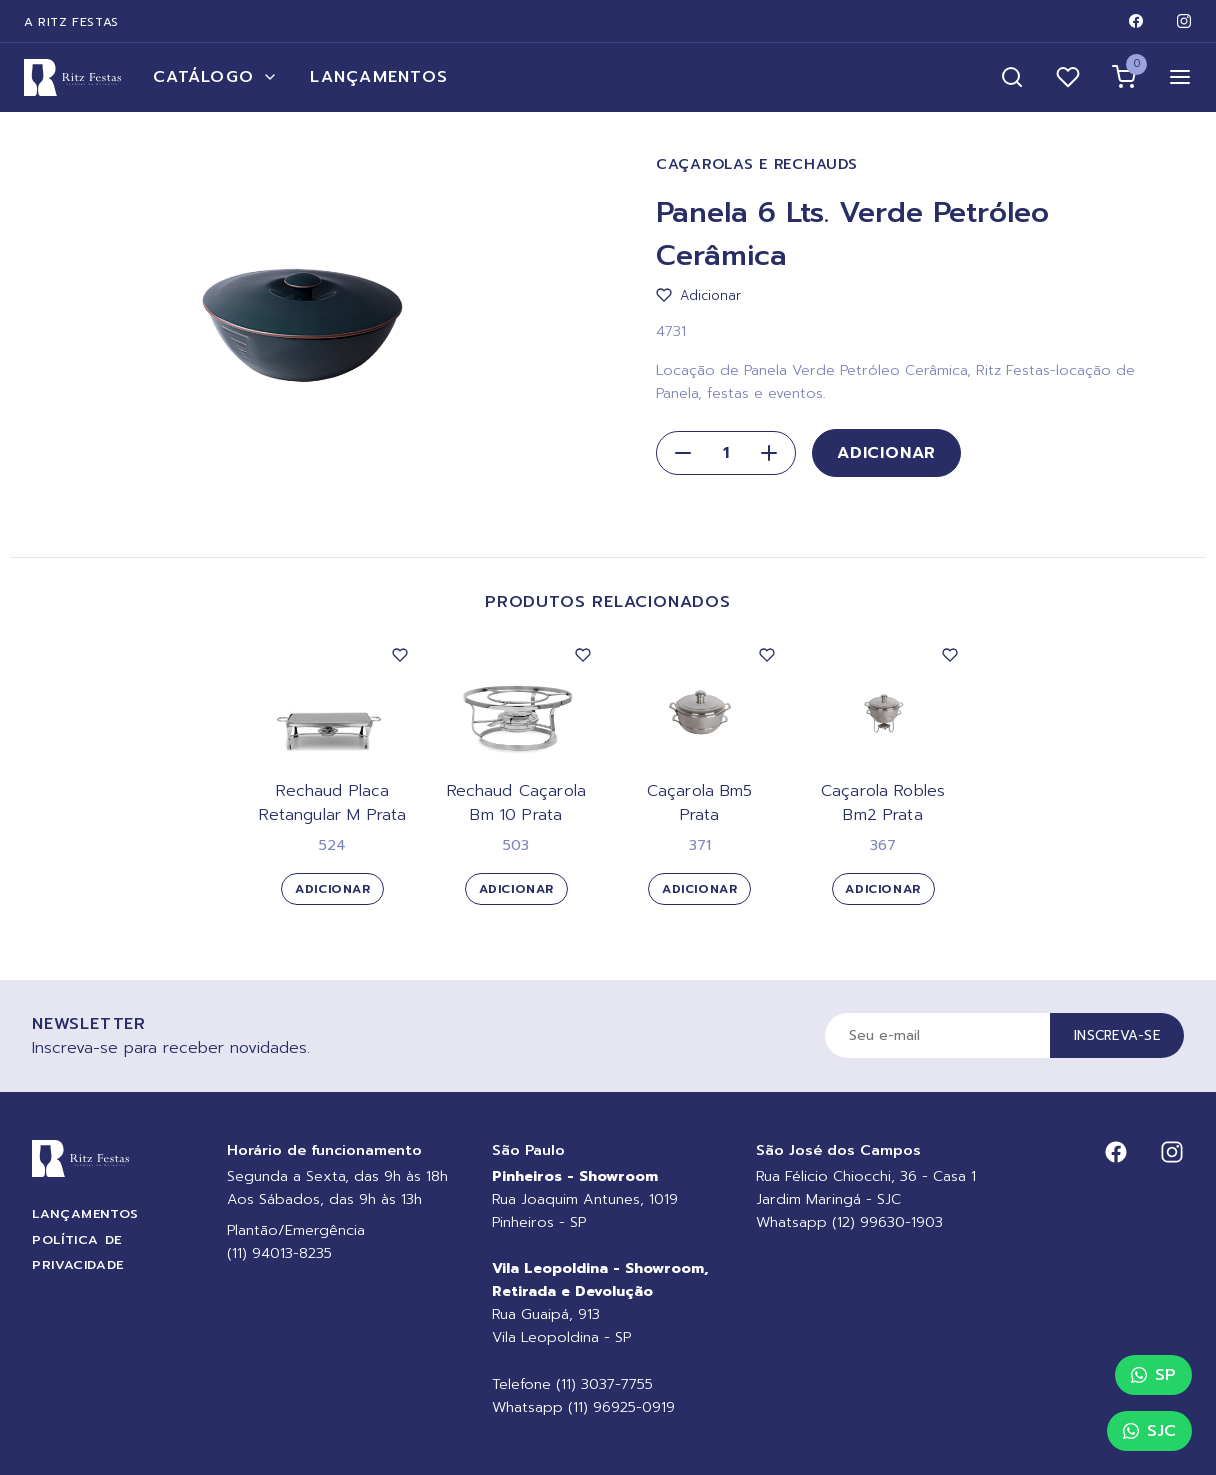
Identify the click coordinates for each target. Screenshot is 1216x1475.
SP (1153, 1375)
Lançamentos (379, 77)
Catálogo (215, 77)
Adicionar (886, 453)
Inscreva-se (1117, 1035)
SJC (1149, 1431)
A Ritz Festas (71, 22)
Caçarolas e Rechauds (756, 164)
